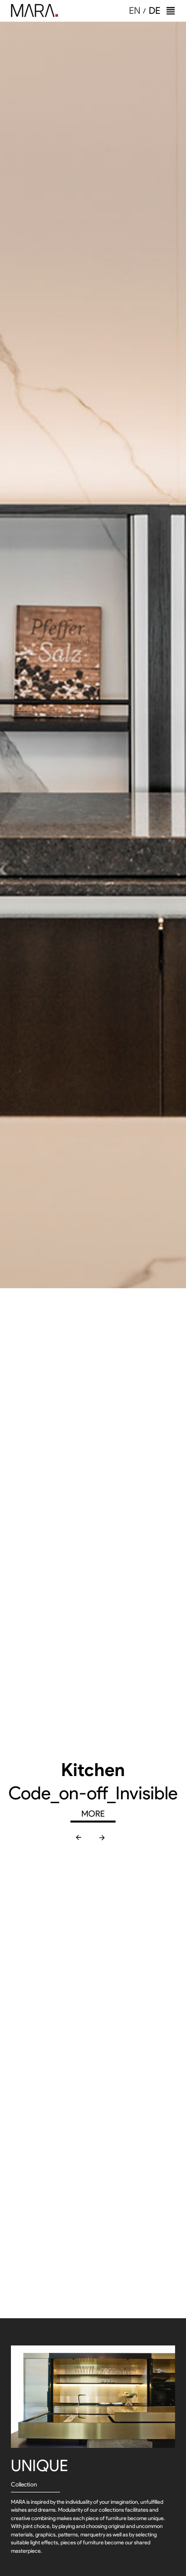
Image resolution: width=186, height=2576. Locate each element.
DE (154, 10)
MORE (93, 1814)
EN (134, 10)
